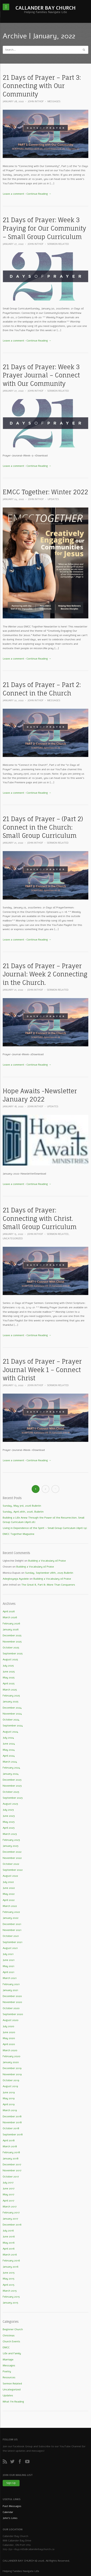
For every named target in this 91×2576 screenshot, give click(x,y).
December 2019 (12, 2068)
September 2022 (13, 1870)
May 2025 (9, 1677)
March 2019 (10, 2110)
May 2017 (8, 2194)
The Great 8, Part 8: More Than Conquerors (48, 1585)
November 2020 (12, 2002)
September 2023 (13, 1798)
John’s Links (10, 2518)
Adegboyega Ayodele (16, 1579)
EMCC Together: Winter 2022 (45, 492)
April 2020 (9, 2044)
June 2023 (9, 1816)
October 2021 (11, 1936)
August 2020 (10, 2020)
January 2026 (11, 1629)
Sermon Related (58, 244)
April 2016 (9, 2248)
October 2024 (11, 1719)
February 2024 (11, 1767)
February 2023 (11, 1840)
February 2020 (11, 2056)
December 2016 (12, 2224)
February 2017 (11, 2212)
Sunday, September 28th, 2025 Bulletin (49, 1573)
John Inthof (36, 101)
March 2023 (10, 1834)
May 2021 (8, 1966)
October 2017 (11, 2176)
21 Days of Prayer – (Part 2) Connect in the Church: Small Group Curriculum (43, 827)
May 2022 (9, 1894)
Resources (9, 2377)
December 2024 (12, 1708)
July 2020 (8, 2026)
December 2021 (12, 1924)
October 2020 (11, 2008)
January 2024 (11, 1774)
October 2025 (11, 1647)
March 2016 (10, 2254)
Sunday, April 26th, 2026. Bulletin (23, 1512)
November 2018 (12, 2122)
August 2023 (10, 1804)
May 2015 (8, 2278)
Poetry (7, 2371)
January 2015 (10, 2302)
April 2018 (9, 2140)
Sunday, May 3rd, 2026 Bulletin (22, 1506)
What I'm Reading (13, 2401)
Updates (53, 499)
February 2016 (11, 2260)
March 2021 (10, 1978)
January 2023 (10, 1846)
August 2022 (10, 1876)
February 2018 (11, 2152)
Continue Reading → (38, 194)
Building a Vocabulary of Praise (47, 1561)
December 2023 (12, 1780)
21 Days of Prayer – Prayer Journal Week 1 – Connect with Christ (42, 1370)
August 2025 (10, 1659)
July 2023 (8, 1810)
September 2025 (13, 1653)
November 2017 (12, 2170)
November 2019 (12, 2074)
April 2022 (9, 1900)
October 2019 (11, 2080)
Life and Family (12, 2353)
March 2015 (10, 2291)
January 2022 (10, 1918)
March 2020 (10, 2050)
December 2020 (12, 1996)
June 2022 (9, 1888)
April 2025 (9, 1683)
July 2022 (8, 1882)
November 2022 (12, 1858)
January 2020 (11, 2062)
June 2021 (9, 1960)
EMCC (6, 2347)
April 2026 (9, 1611)
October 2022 (11, 1864)
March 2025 (10, 1689)
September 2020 (13, 2014)
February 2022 (11, 1912)
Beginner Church (13, 2329)
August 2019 (10, 2086)
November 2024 (12, 1713)
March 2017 (10, 2206)
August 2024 (10, 1732)
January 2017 (10, 2218)
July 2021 (8, 1954)
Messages (53, 101)
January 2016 (10, 2267)
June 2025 (9, 1671)
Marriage (8, 2359)
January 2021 (10, 1990)
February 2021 (11, 1984)
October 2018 (11, 2128)
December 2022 (12, 1852)
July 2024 (8, 1737)
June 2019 (9, 2092)
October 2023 (11, 1792)
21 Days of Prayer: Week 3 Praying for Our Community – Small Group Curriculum (44, 228)
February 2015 (11, 2297)
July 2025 (8, 1665)
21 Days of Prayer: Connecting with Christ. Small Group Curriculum (40, 1218)
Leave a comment (13, 194)
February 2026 (11, 1623)
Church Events (11, 2341)
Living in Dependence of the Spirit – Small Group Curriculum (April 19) (45, 1528)
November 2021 (12, 1930)
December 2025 (12, 1635)
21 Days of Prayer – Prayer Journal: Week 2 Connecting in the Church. (45, 974)
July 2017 (8, 2182)
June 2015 (9, 2272)
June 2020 (9, 2032)
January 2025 (10, 1701)
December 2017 (12, 2164)
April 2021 (8, 1972)
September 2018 (13, 2134)
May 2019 (9, 2098)
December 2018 (12, 2116)
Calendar (8, 2512)
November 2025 (12, 1641)
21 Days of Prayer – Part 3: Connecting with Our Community (42, 86)
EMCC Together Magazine (18, 1534)
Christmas (9, 2335)
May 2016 (9, 2243)
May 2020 (9, 2038)
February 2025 (11, 1695)
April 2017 (8, 2200)
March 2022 (10, 1906)
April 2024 (9, 1756)
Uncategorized (13, 1238)
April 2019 (9, 2104)
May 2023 (9, 1822)
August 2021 (10, 1948)
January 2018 (10, 2158)
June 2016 (9, 2236)
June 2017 (8, 2188)
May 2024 (9, 1750)
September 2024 (13, 1725)
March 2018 (10, 2146)
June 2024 (9, 1743)
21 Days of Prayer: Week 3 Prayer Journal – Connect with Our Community (41, 375)
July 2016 (8, 2230)
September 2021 (12, 1942)
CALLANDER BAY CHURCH (46, 8)
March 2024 (10, 1762)
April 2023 (9, 1828)
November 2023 (12, 1786)
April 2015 (8, 2285)
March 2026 (10, 1617)
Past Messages (12, 2506)
